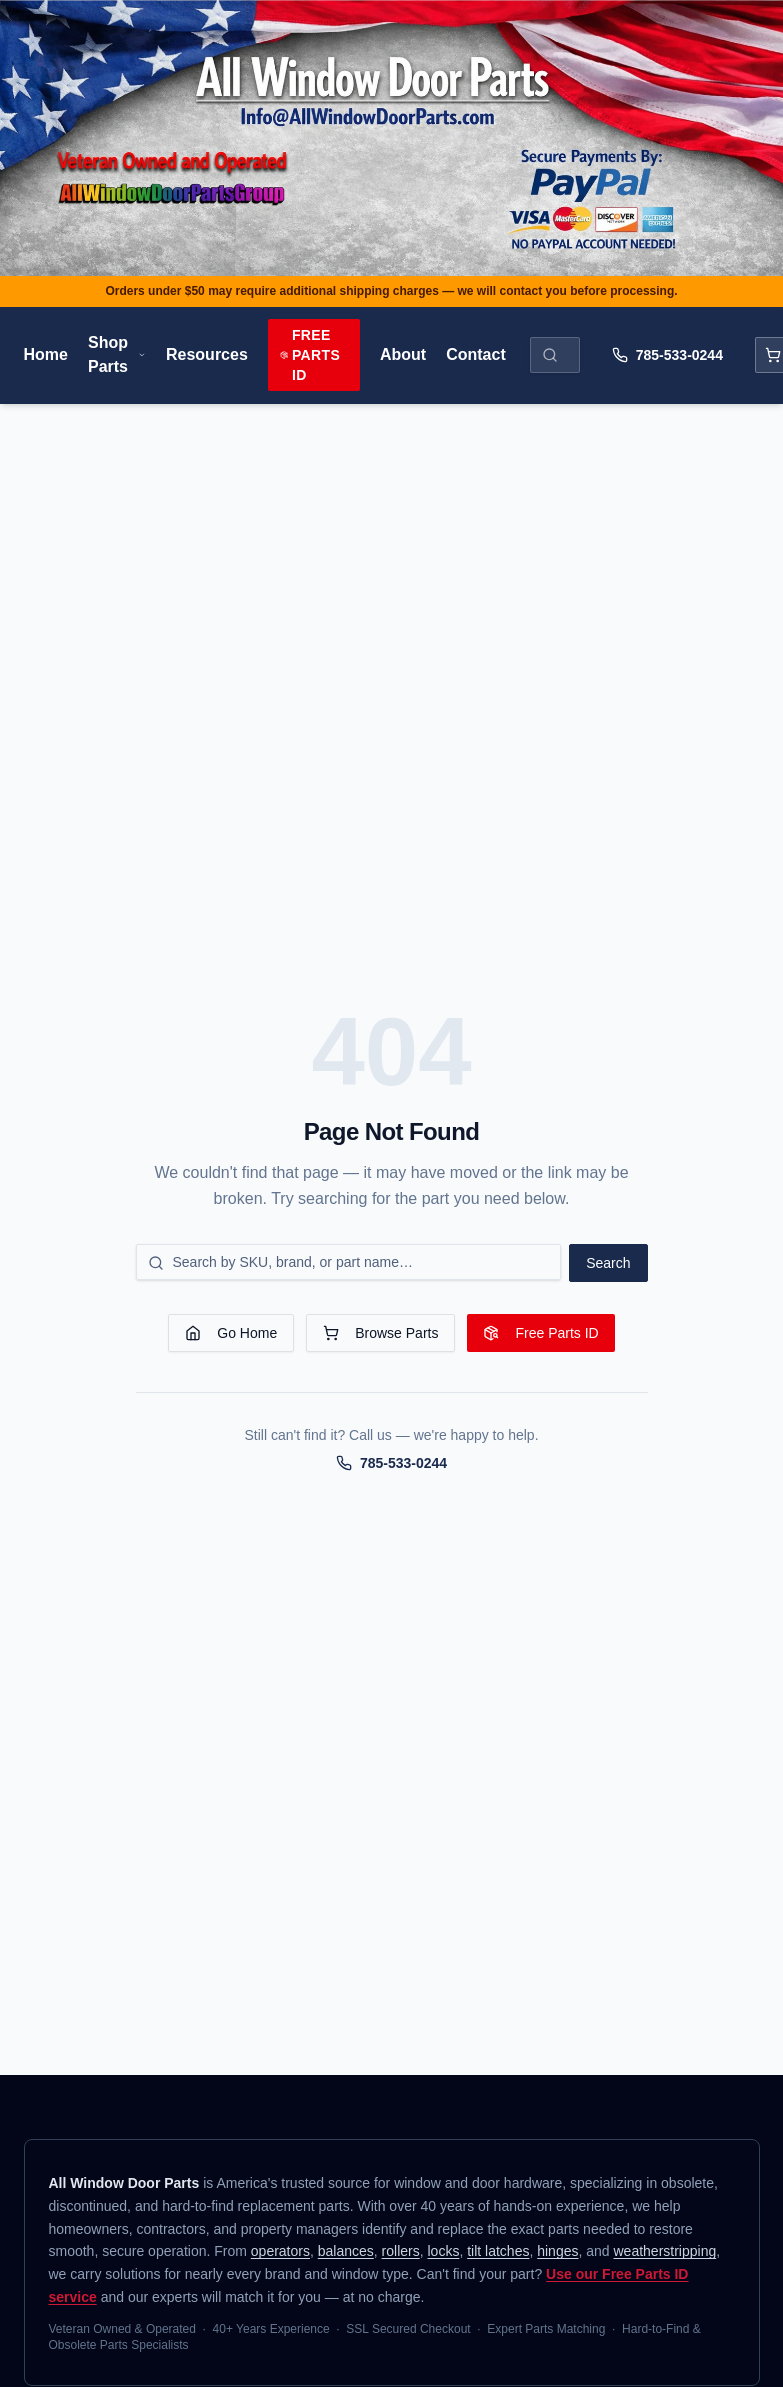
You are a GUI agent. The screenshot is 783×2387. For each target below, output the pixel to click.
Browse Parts (380, 1333)
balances (346, 2251)
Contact (476, 354)
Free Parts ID (310, 355)
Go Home (231, 1333)
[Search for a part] (349, 1262)
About (403, 354)
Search (608, 1263)
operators (280, 2251)
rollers (401, 2251)
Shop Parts (117, 354)
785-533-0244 (667, 355)
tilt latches (498, 2251)
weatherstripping (665, 2251)
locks (443, 2251)
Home (46, 354)
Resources (207, 354)
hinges (557, 2251)
